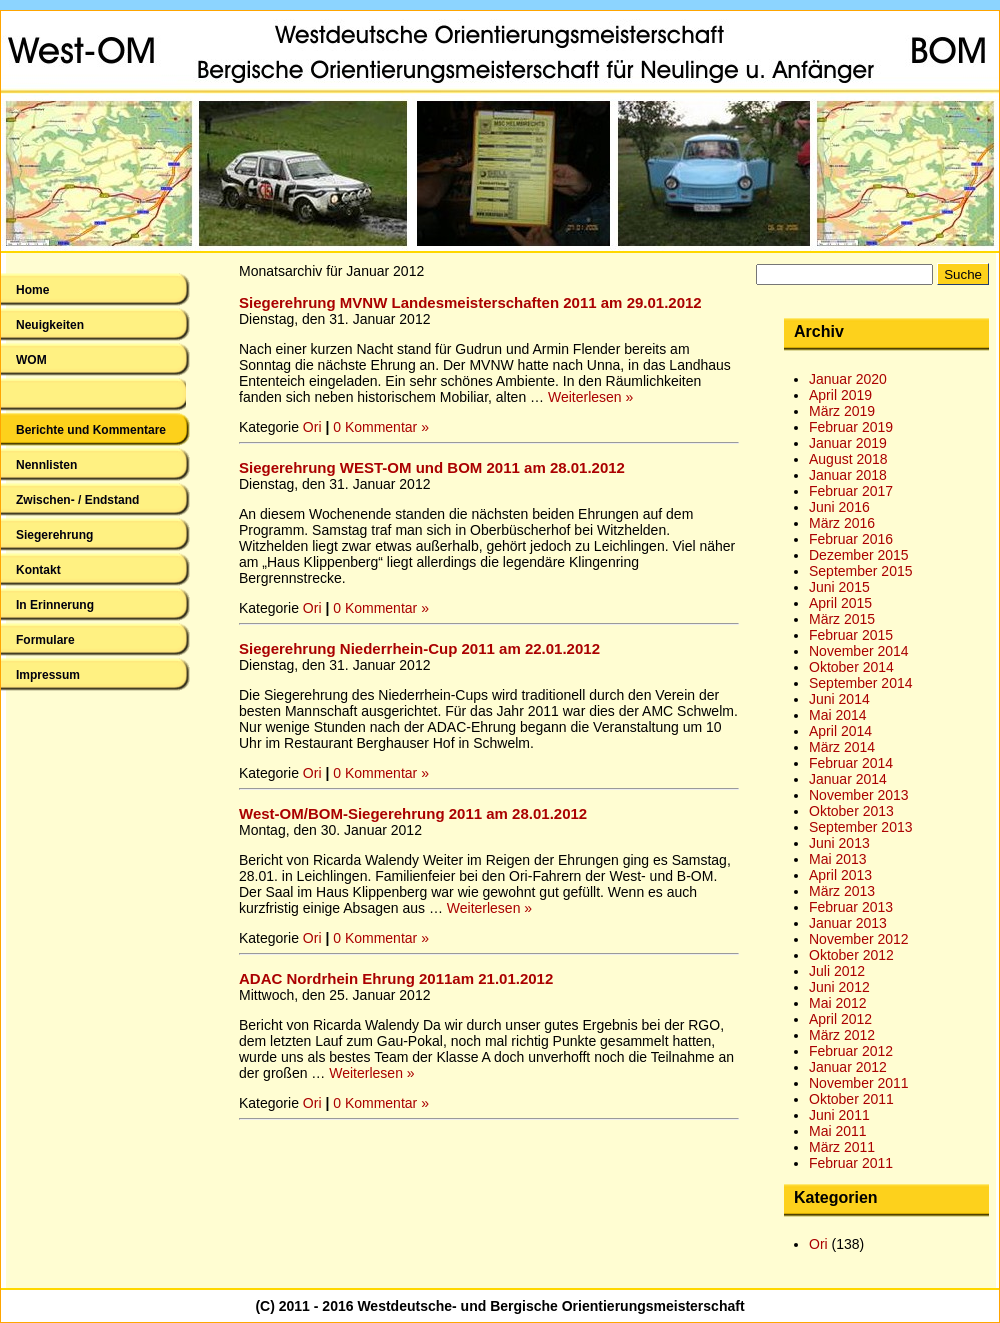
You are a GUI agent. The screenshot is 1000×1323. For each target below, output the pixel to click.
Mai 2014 (838, 715)
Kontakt (38, 570)
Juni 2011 (839, 1115)
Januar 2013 (848, 923)
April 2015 (840, 603)
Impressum (48, 675)
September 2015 (861, 571)
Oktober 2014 (851, 667)
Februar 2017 (851, 491)
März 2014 (842, 747)
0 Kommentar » (381, 427)
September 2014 (861, 683)
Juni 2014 (839, 699)
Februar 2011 (851, 1163)
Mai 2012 (838, 1003)
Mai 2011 (838, 1131)
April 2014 (840, 731)
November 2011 (859, 1083)
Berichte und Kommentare (91, 430)
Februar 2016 (851, 539)
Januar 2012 (848, 1067)
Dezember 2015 (859, 555)
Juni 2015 (839, 587)
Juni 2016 (839, 507)
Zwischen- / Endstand (77, 500)
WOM (31, 360)
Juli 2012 (837, 971)
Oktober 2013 (851, 811)
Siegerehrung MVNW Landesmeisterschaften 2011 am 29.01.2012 (470, 302)
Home (32, 290)
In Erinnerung (55, 605)
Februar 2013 (851, 907)
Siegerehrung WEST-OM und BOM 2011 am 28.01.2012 (432, 467)
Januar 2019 (848, 443)
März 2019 (842, 411)
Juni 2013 (839, 843)
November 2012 (859, 939)
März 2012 (842, 1035)
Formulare (45, 640)
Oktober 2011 (851, 1099)
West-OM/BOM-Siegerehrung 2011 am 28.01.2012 (413, 813)
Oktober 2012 (851, 955)
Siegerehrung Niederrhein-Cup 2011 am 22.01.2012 (419, 648)
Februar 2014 (851, 763)
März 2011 (842, 1147)
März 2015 (842, 619)
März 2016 (842, 523)
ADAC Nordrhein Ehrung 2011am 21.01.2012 (396, 978)
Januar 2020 (848, 379)
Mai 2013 (838, 859)
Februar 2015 (851, 635)
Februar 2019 (851, 427)
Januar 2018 (848, 475)
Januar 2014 (848, 779)
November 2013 (859, 795)
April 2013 (840, 875)
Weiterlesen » (590, 397)
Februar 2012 (851, 1051)
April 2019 (840, 395)
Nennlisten (46, 465)
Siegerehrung (54, 535)
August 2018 (848, 459)
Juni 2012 (839, 987)
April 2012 (840, 1019)
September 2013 (861, 827)
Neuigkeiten (50, 325)
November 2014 (859, 651)
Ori (312, 427)
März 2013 (842, 891)
